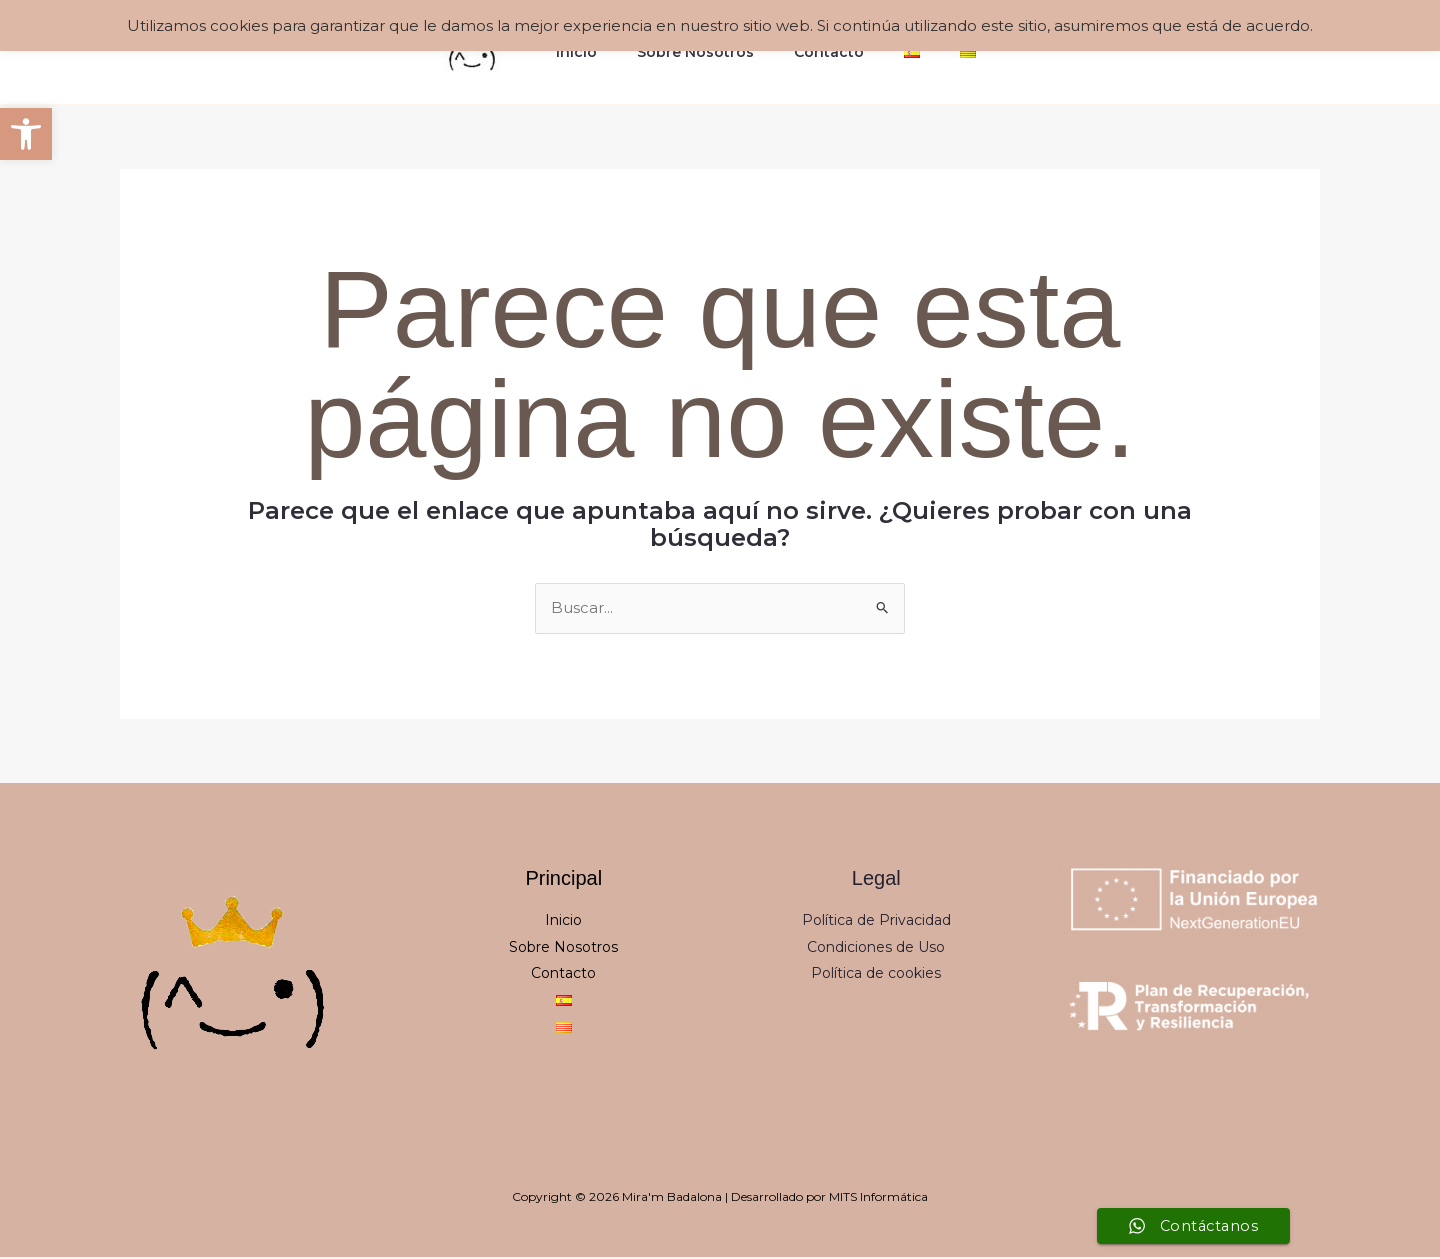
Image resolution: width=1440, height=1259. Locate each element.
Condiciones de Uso (876, 948)
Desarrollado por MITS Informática (829, 1198)
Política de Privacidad (876, 922)
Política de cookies (876, 975)
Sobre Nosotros (707, 52)
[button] (26, 134)
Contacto (829, 52)
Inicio (600, 52)
